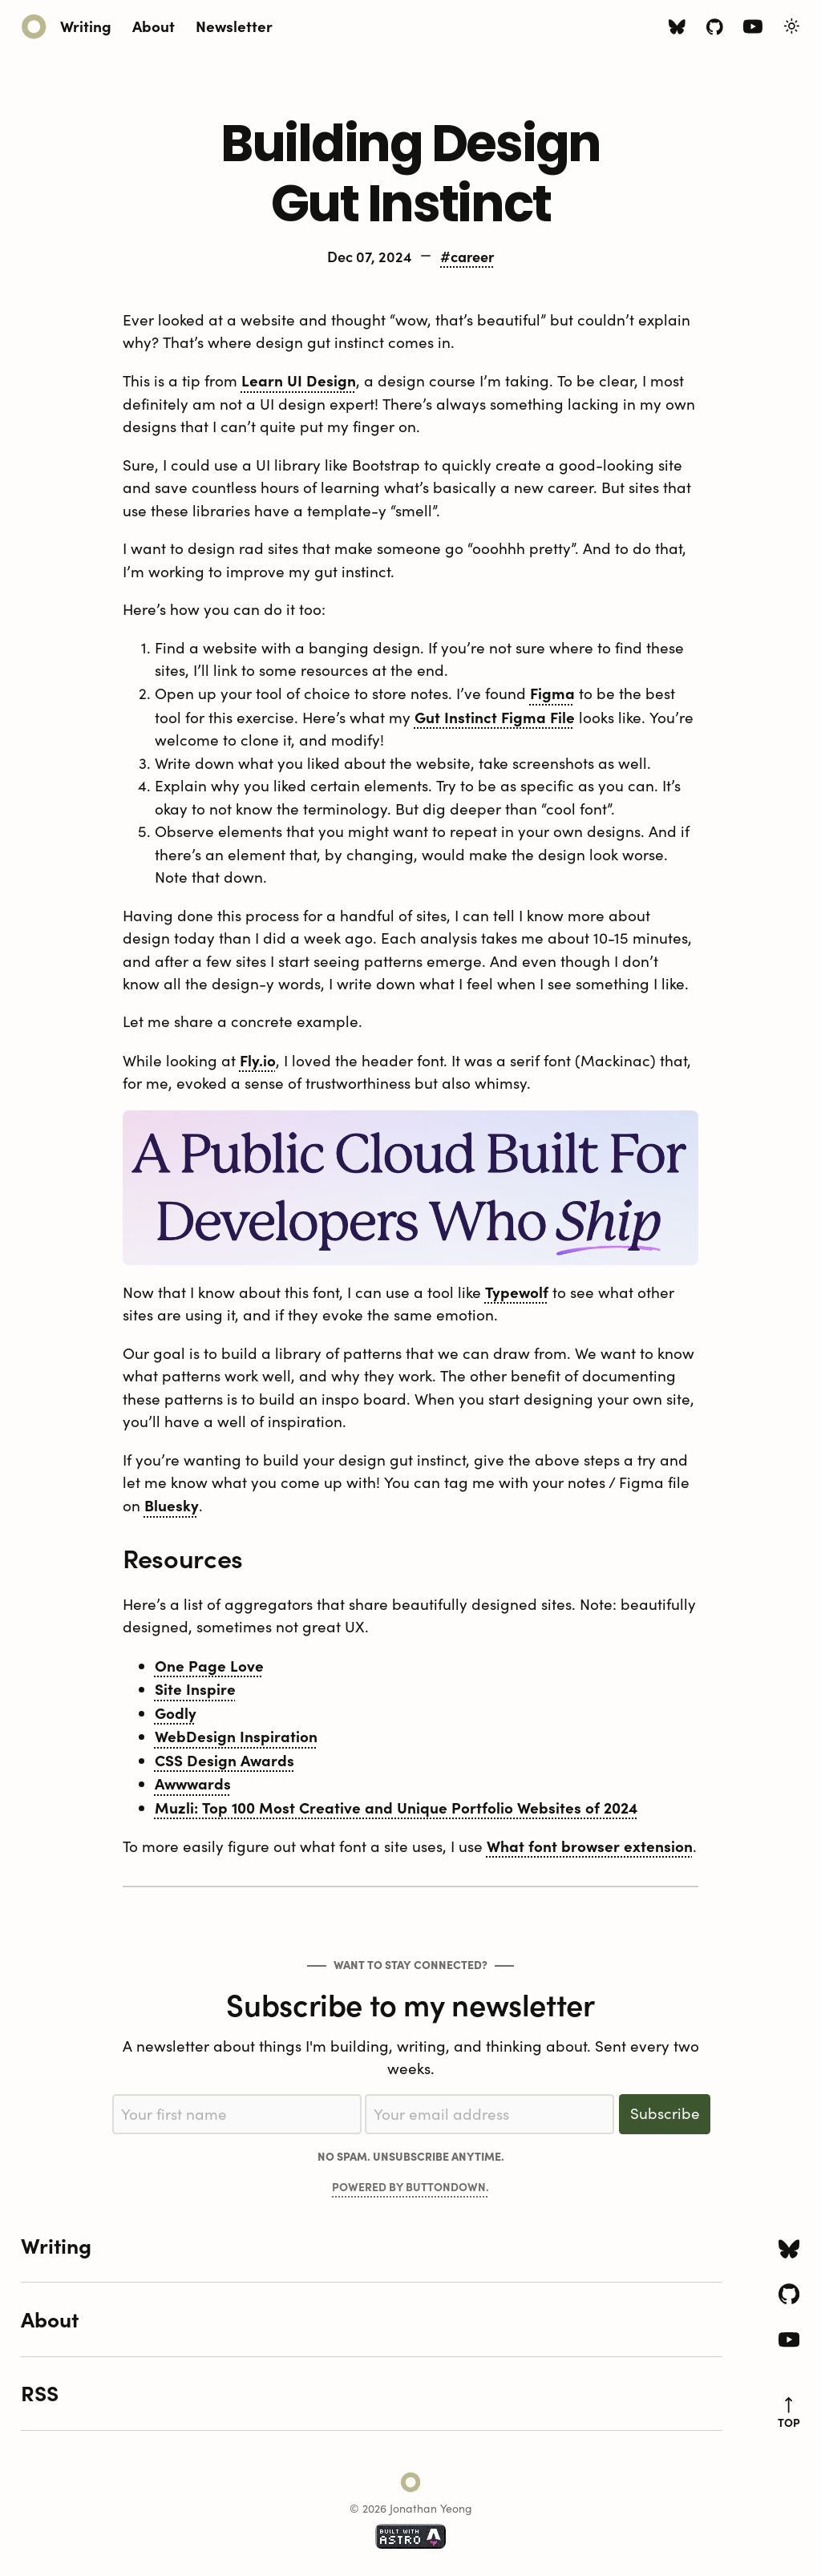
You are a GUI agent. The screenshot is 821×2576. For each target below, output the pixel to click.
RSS (40, 2392)
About (153, 24)
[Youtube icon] (752, 29)
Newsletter (234, 24)
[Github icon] (714, 28)
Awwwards (193, 1783)
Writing (85, 24)
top (789, 2412)
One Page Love (209, 1665)
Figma (552, 692)
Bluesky (171, 1504)
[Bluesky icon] (677, 28)
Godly (175, 1712)
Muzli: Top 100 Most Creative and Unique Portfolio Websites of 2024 (396, 1807)
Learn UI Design (298, 380)
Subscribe (665, 2113)
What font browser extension (590, 1845)
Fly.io (258, 1059)
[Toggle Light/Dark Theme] (791, 26)
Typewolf (516, 1291)
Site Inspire (195, 1688)
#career (467, 256)
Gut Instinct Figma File (495, 716)
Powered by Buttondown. (410, 2186)
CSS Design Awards (224, 1759)
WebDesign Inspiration (236, 1735)
